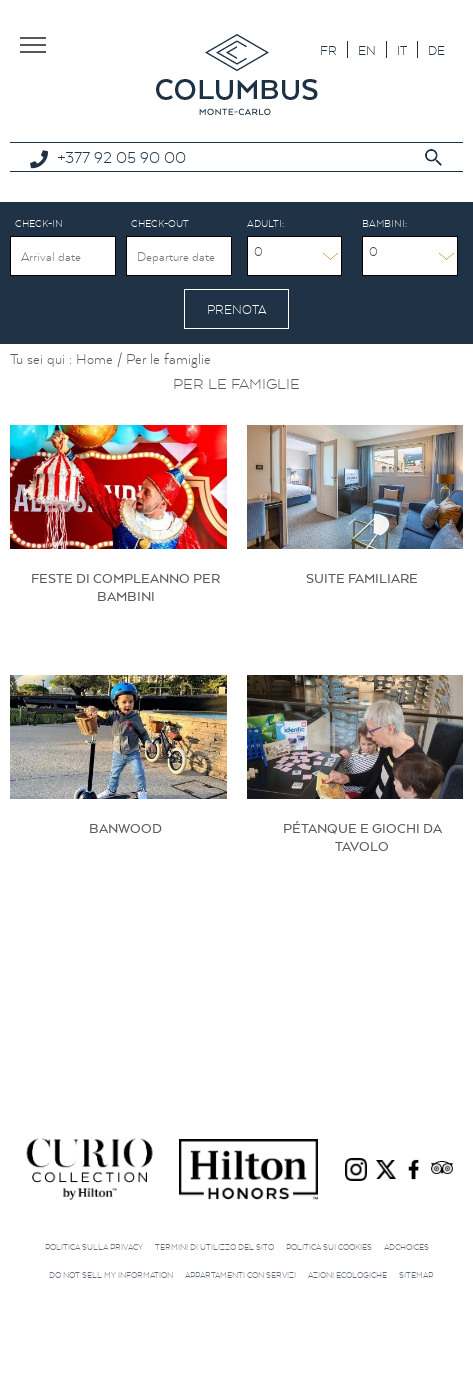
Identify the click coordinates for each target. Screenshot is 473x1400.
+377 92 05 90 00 (121, 157)
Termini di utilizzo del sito (214, 1247)
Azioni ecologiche (347, 1275)
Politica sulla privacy (94, 1247)
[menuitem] (328, 49)
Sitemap (416, 1275)
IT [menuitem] (402, 50)
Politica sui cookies (329, 1247)
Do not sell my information (111, 1275)
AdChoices (406, 1247)
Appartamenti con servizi (240, 1275)
